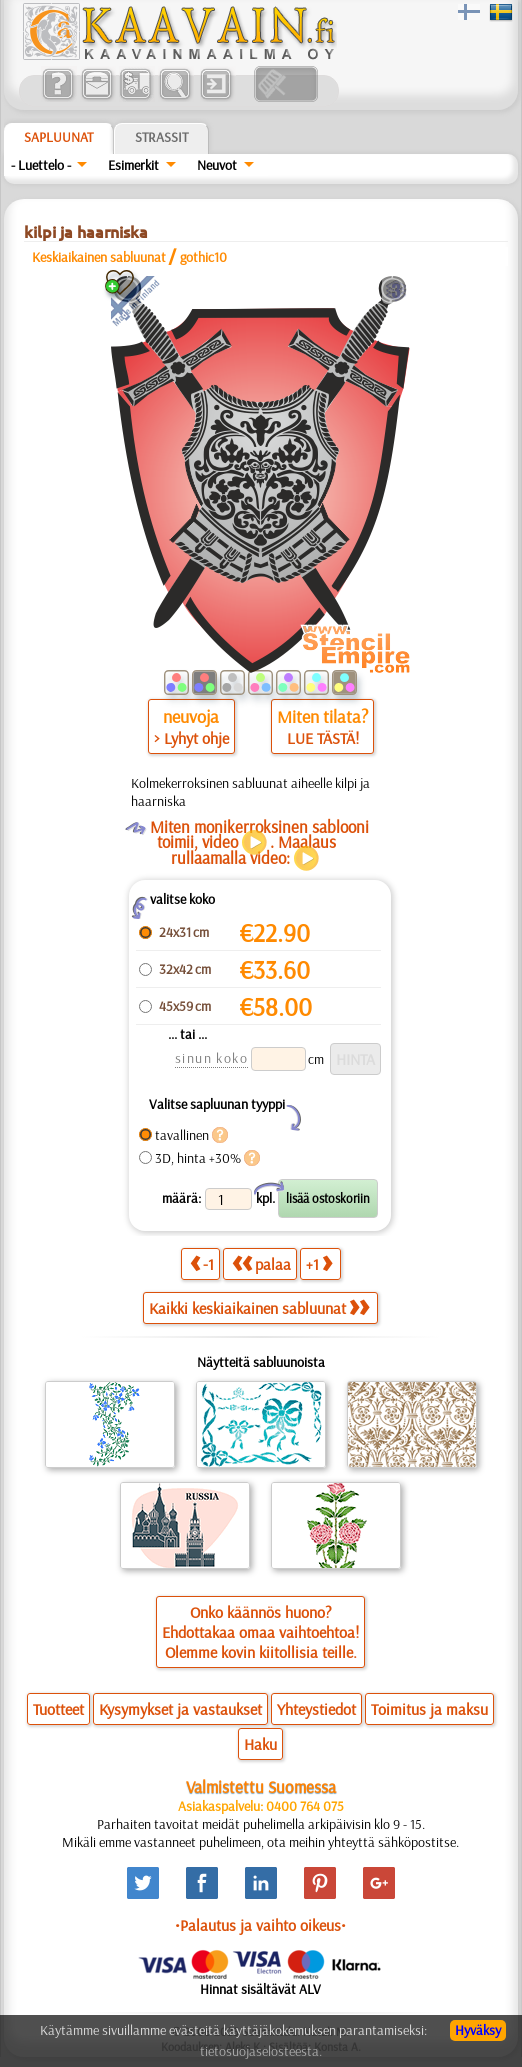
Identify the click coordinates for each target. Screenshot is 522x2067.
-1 (202, 1263)
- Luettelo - (41, 165)
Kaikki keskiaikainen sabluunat (259, 1308)
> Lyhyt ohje (191, 738)
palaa (261, 1263)
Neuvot (217, 165)
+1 (319, 1263)
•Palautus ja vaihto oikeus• (260, 1925)
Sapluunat (58, 137)
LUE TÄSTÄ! (323, 738)
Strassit (161, 137)
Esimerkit (133, 165)
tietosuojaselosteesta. (261, 2051)
